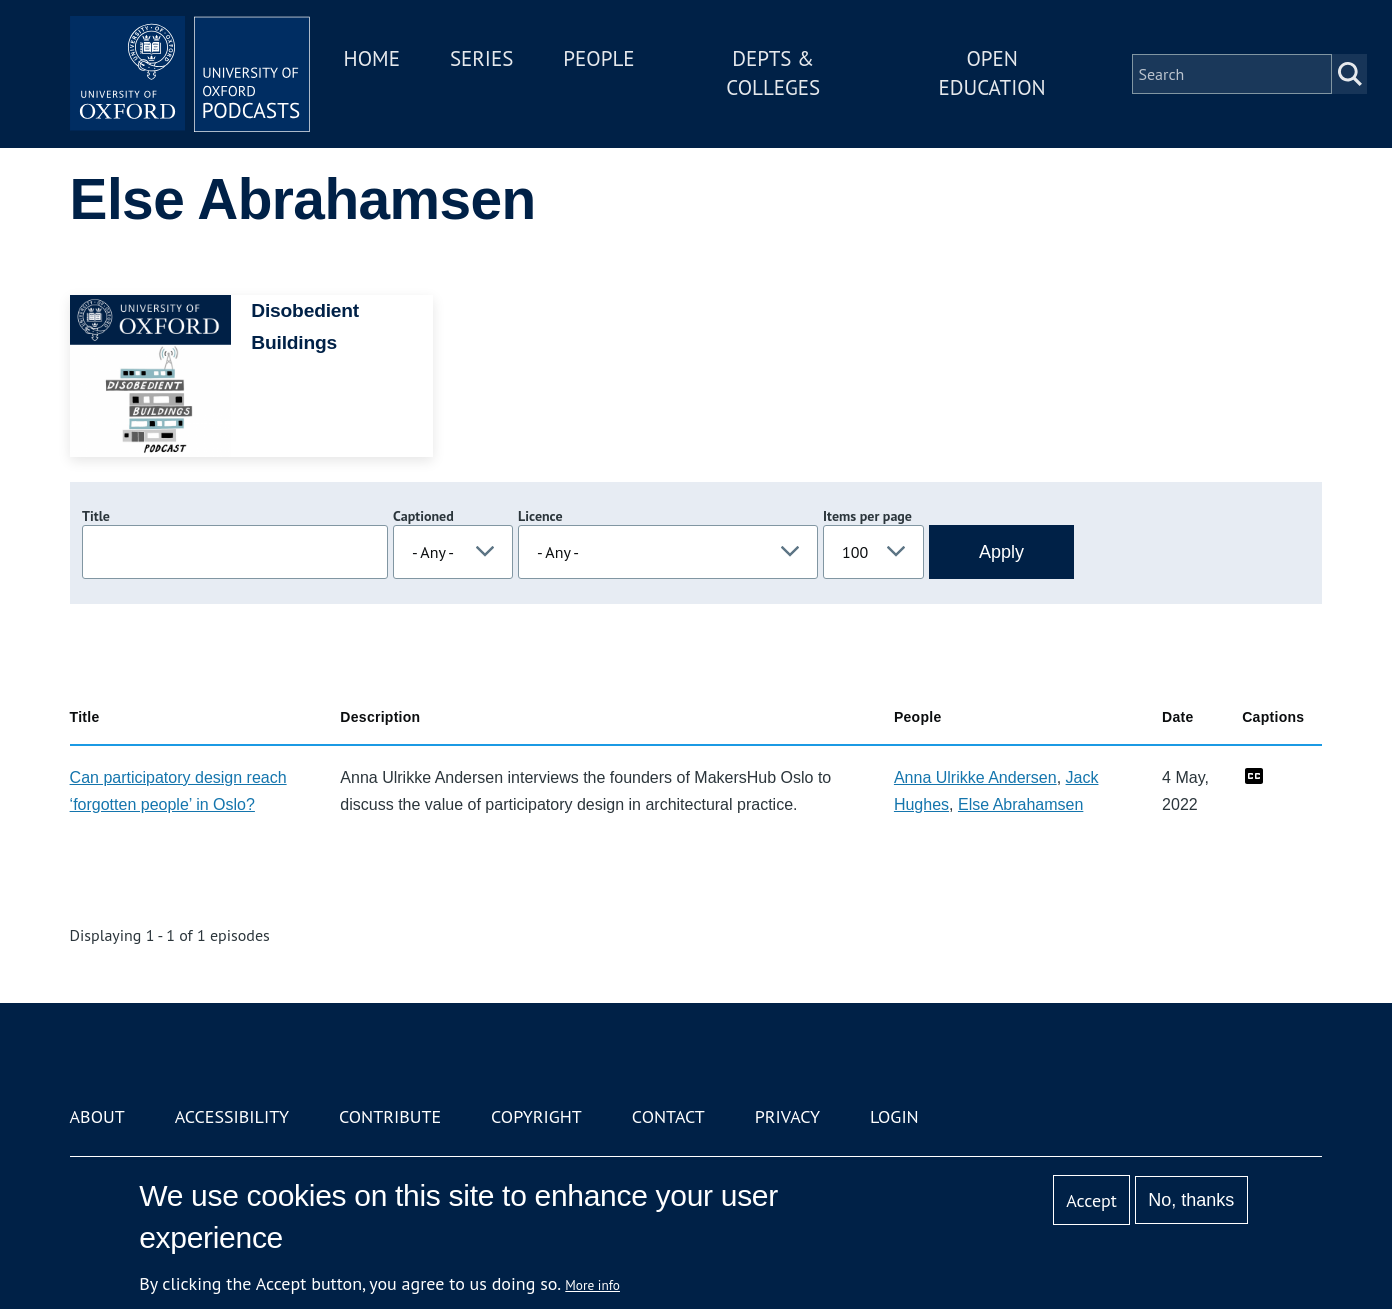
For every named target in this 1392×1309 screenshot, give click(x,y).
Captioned (423, 516)
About (97, 1116)
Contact (668, 1116)
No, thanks (1191, 1200)
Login (894, 1116)
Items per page (867, 516)
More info (592, 1285)
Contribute (390, 1116)
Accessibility (232, 1116)
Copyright (536, 1116)
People (598, 58)
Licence (540, 516)
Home (372, 58)
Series (481, 58)
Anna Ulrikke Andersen (975, 777)
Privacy (787, 1116)
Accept (1091, 1200)
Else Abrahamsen (1020, 804)
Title (96, 516)
